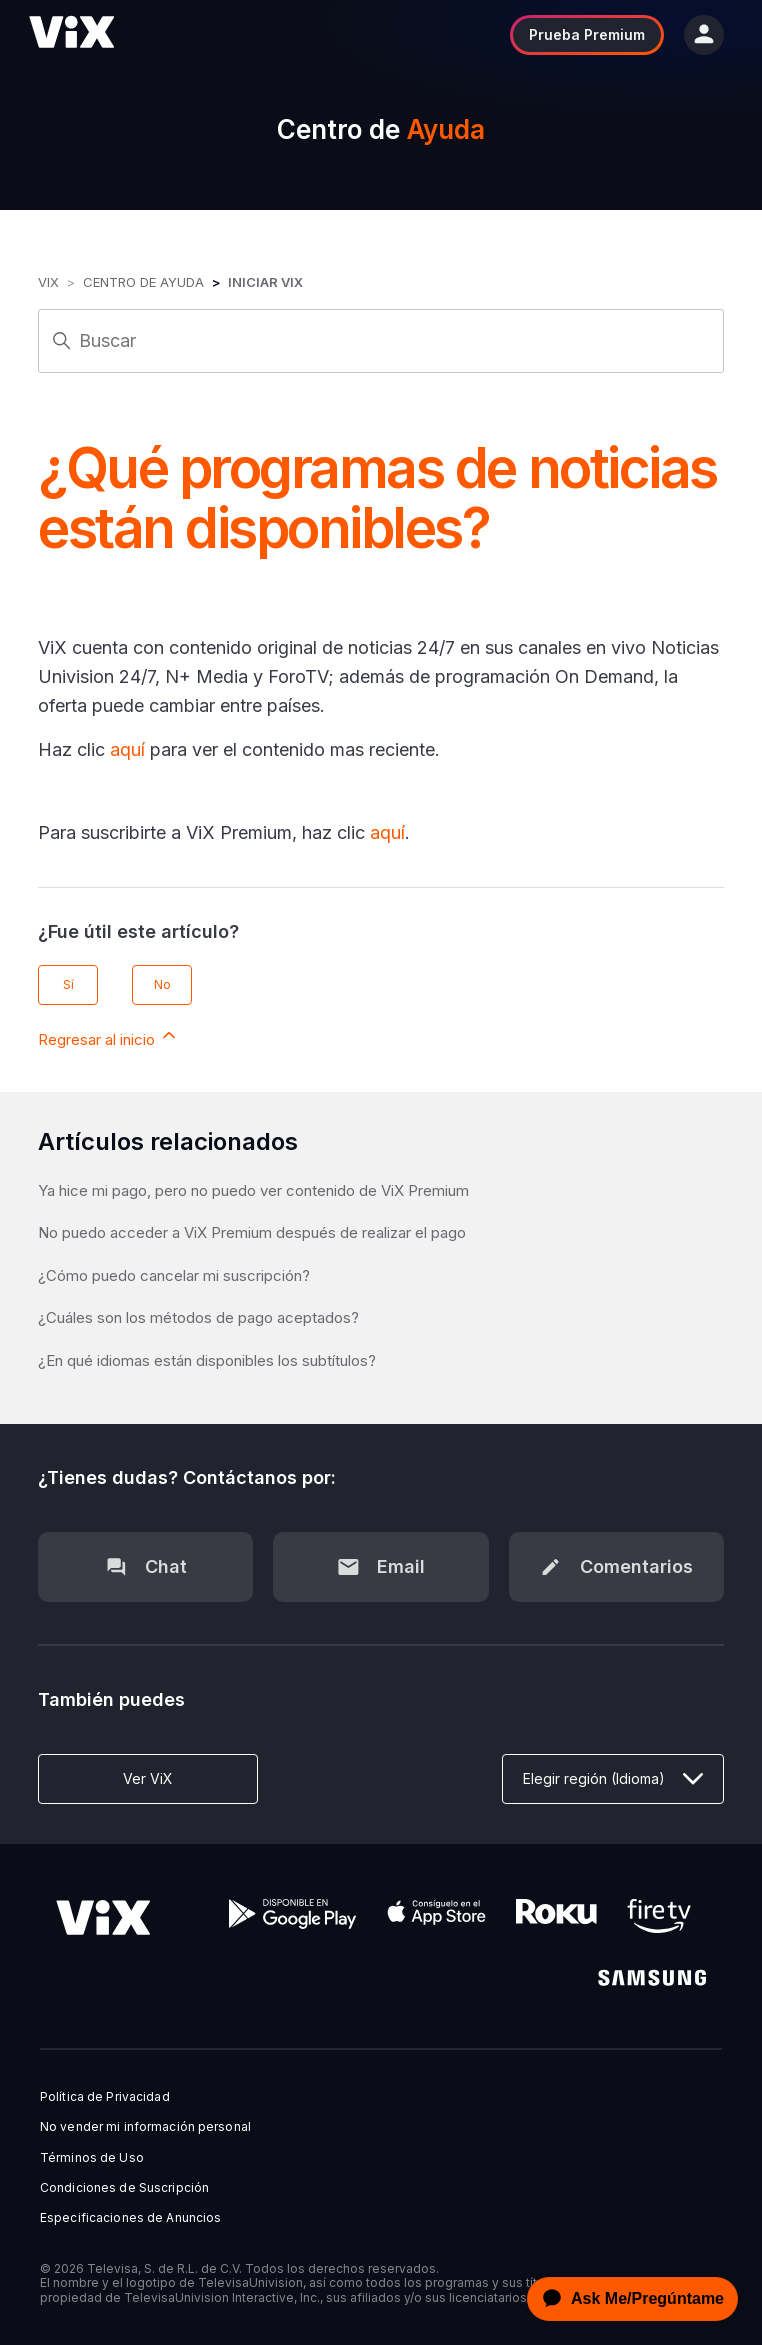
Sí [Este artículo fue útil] (68, 984)
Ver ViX (148, 1778)
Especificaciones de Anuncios (130, 2218)
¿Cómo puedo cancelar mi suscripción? (174, 1275)
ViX (48, 282)
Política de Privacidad (105, 2097)
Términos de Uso (92, 2158)
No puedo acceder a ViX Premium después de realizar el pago (252, 1232)
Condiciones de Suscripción (124, 2188)
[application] (627, 2299)
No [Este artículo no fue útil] (162, 984)
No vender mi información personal (145, 2127)
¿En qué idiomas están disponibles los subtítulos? (207, 1360)
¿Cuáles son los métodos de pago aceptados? (198, 1317)
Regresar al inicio (108, 1037)
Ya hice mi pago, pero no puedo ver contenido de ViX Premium (253, 1190)
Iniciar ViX (265, 282)
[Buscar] (381, 341)
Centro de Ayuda (143, 282)
